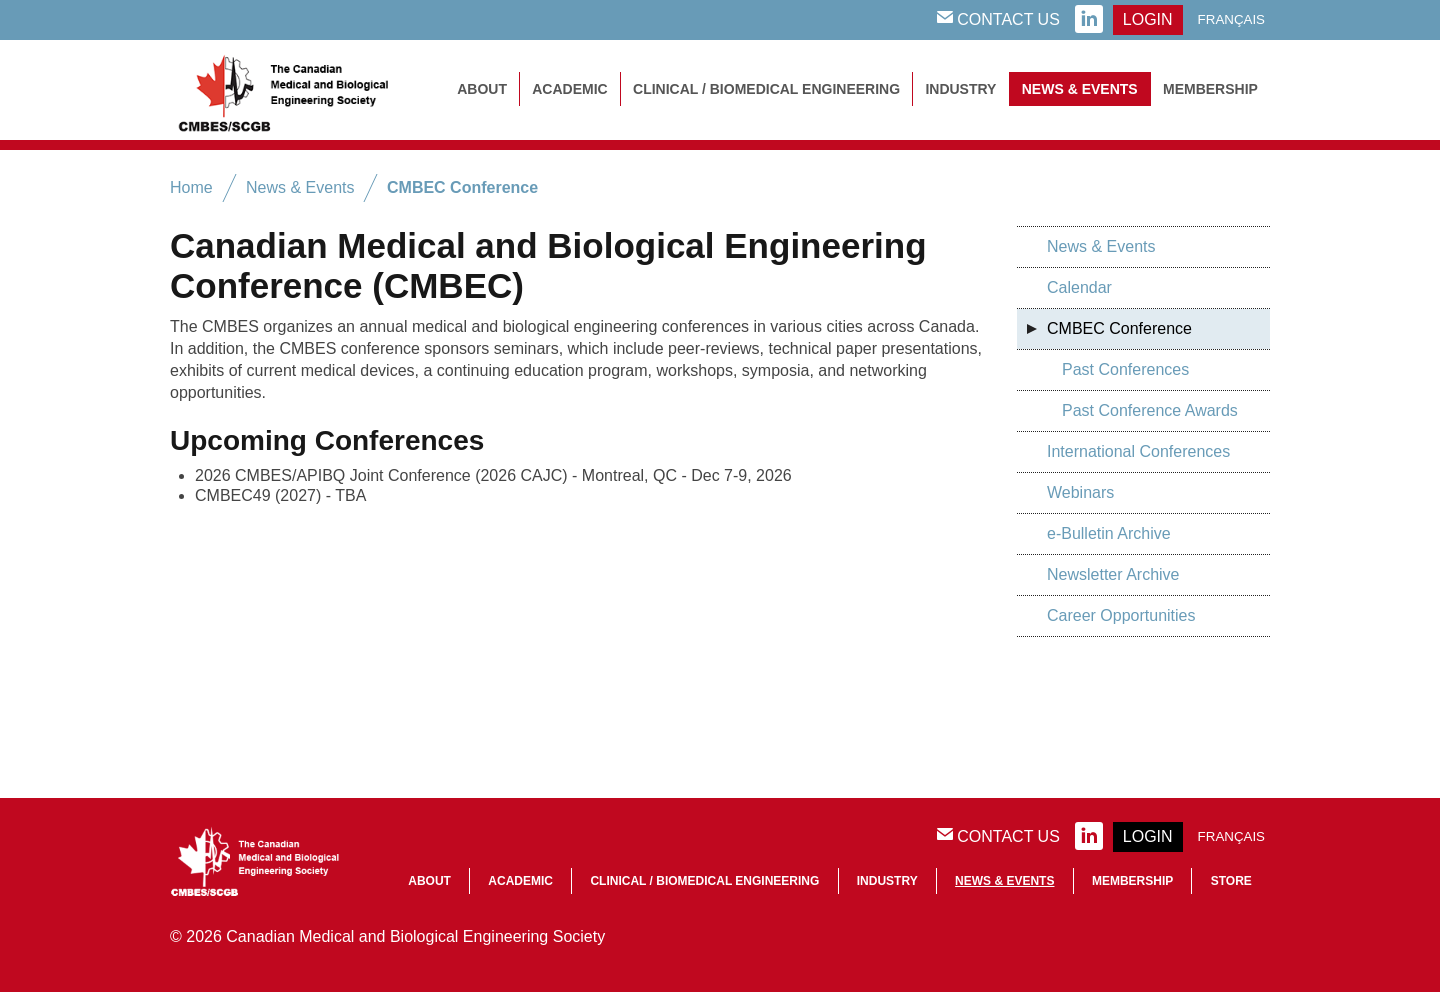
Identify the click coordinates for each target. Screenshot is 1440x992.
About (482, 89)
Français (1231, 19)
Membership (1210, 89)
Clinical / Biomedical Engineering (766, 89)
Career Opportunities (1121, 615)
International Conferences (1138, 451)
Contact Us (998, 19)
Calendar (1079, 287)
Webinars (1080, 492)
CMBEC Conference (462, 187)
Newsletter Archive (1113, 574)
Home (191, 187)
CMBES (305, 90)
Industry (960, 89)
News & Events (1080, 89)
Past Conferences (1125, 369)
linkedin (1089, 20)
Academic (569, 89)
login (1148, 19)
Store (1231, 881)
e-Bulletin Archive (1109, 533)
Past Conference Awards (1150, 410)
